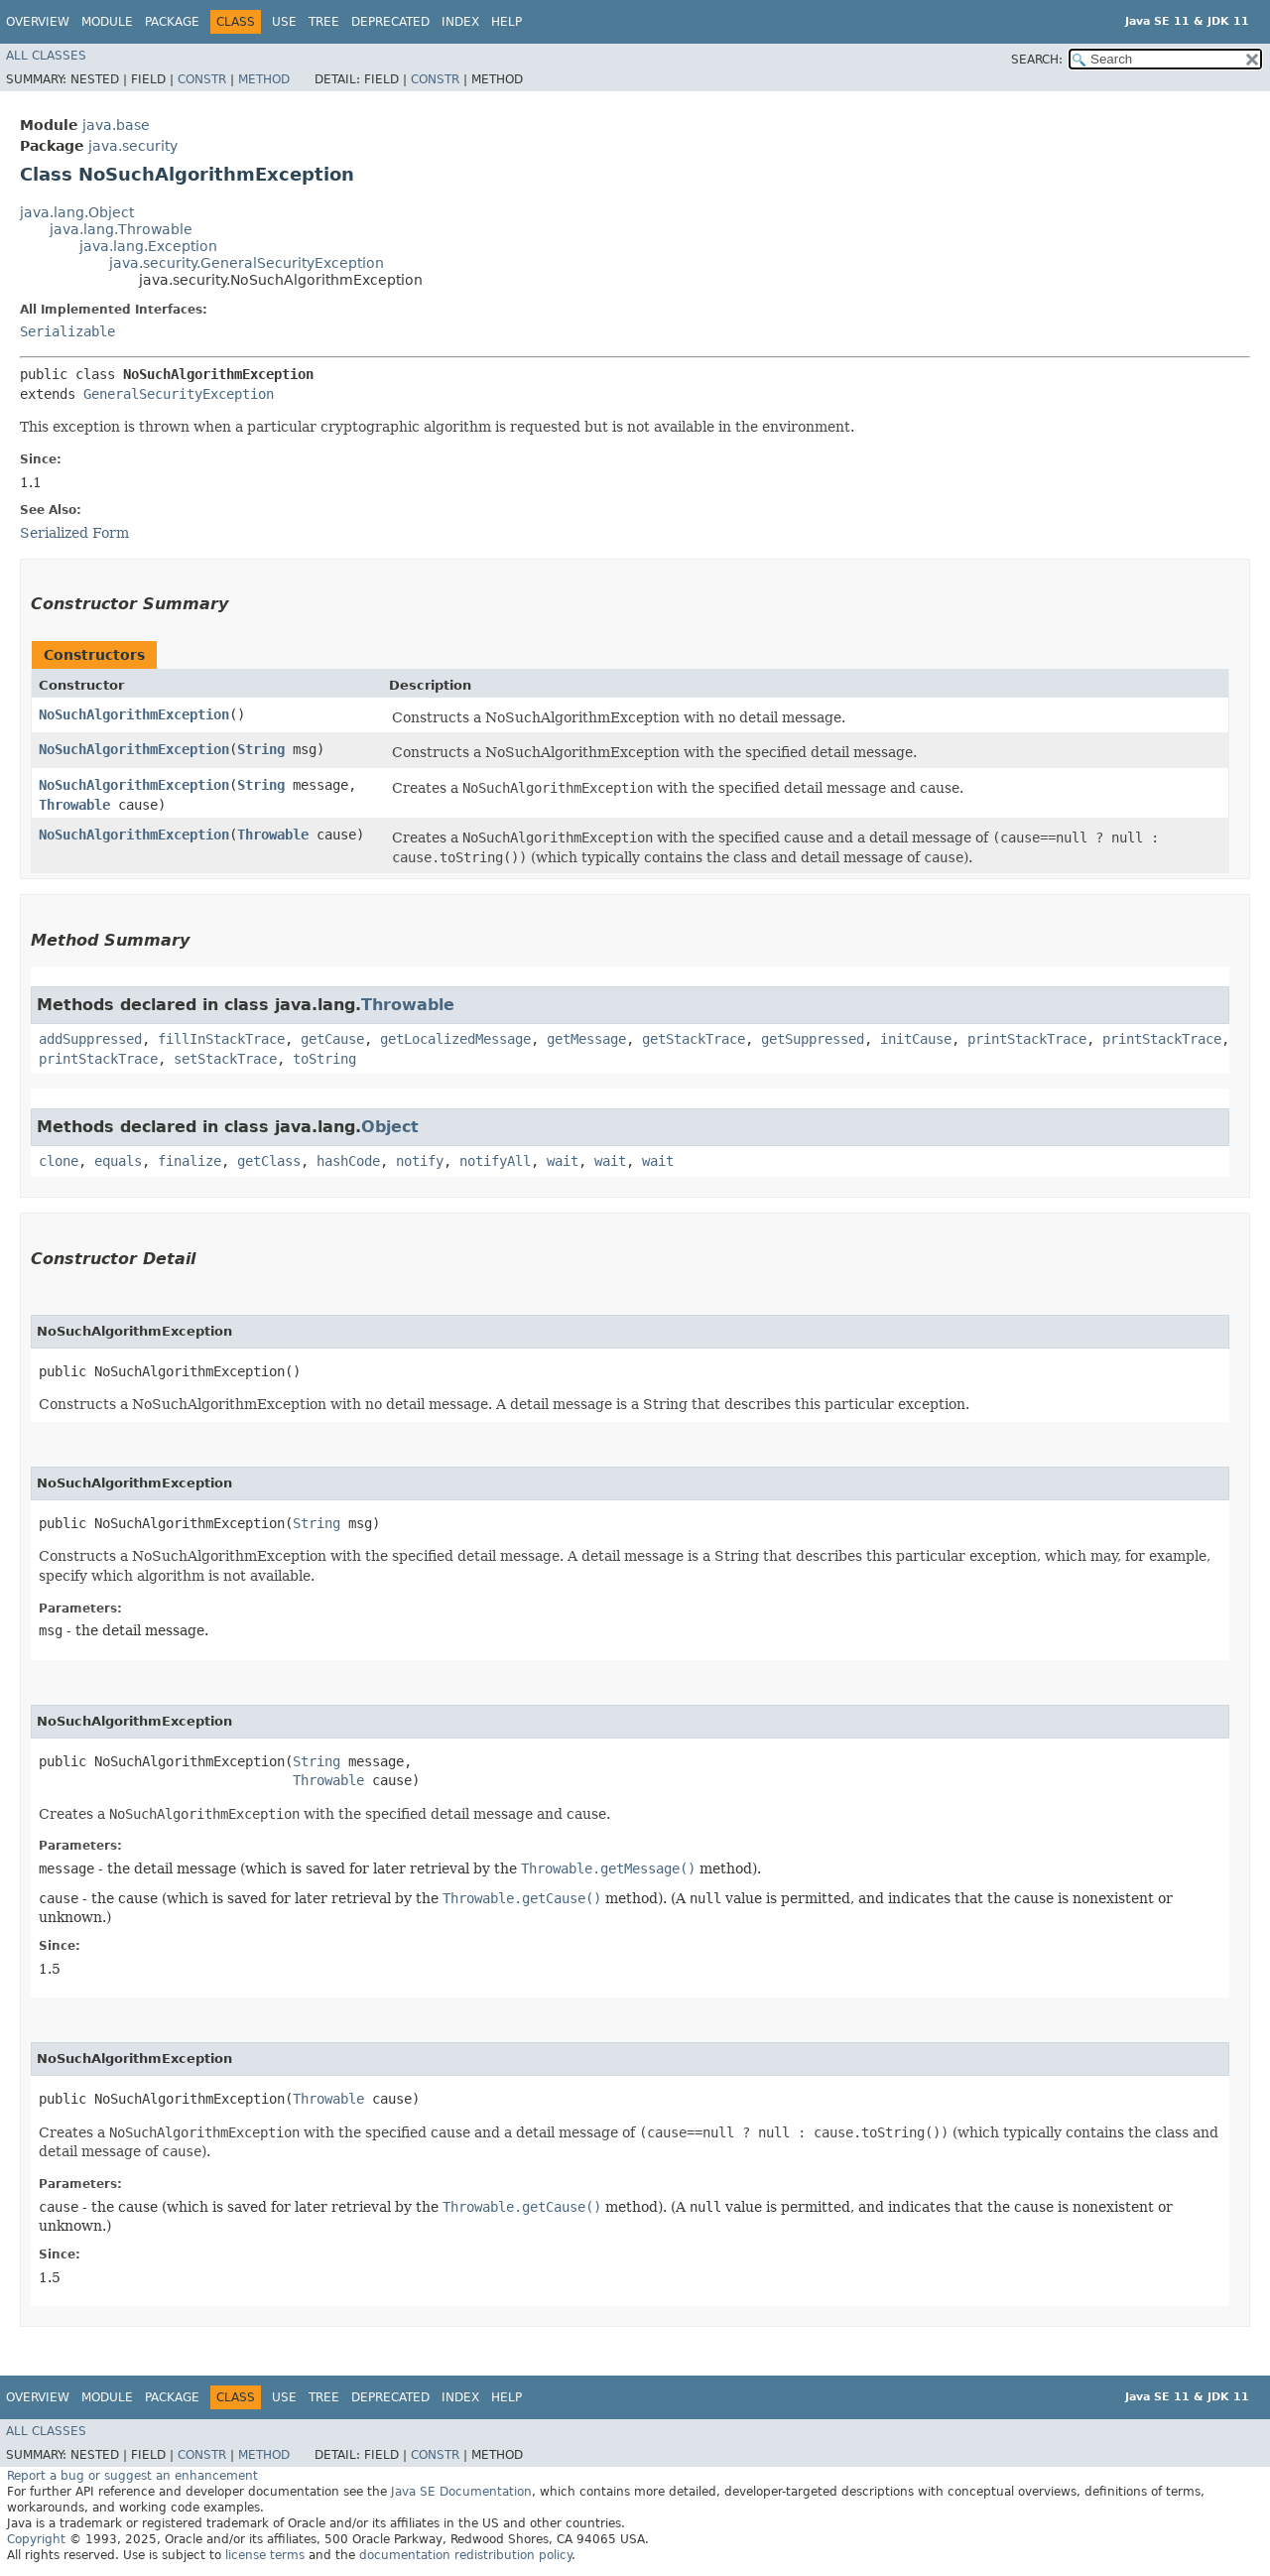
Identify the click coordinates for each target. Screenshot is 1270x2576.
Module (107, 22)
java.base (116, 125)
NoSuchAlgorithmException (134, 714)
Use (284, 22)
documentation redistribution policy (465, 2555)
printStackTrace (1026, 1039)
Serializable (67, 331)
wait (562, 1161)
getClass (269, 1161)
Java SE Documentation (461, 2492)
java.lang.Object (77, 212)
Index (460, 22)
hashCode (348, 1161)
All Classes (46, 56)
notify (420, 1161)
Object (390, 1126)
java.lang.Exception (148, 246)
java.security (133, 146)
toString (324, 1059)
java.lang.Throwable (121, 229)
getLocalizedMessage (455, 1039)
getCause (332, 1039)
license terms (265, 2555)
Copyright (36, 2539)
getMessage (586, 1039)
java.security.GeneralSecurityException (246, 263)
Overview (37, 22)
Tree (324, 22)
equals (118, 1161)
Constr (202, 79)
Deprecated (390, 22)
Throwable (74, 805)
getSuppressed (812, 1039)
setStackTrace (225, 1059)
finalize (189, 1161)
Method (264, 79)
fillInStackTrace (221, 1039)
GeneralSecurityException (178, 394)
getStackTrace (693, 1039)
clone (58, 1161)
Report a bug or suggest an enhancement (132, 2476)
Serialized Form (74, 533)
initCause (916, 1039)
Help (506, 22)
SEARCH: (1037, 59)
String (261, 749)
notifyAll (495, 1161)
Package (172, 22)
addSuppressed (90, 1039)
